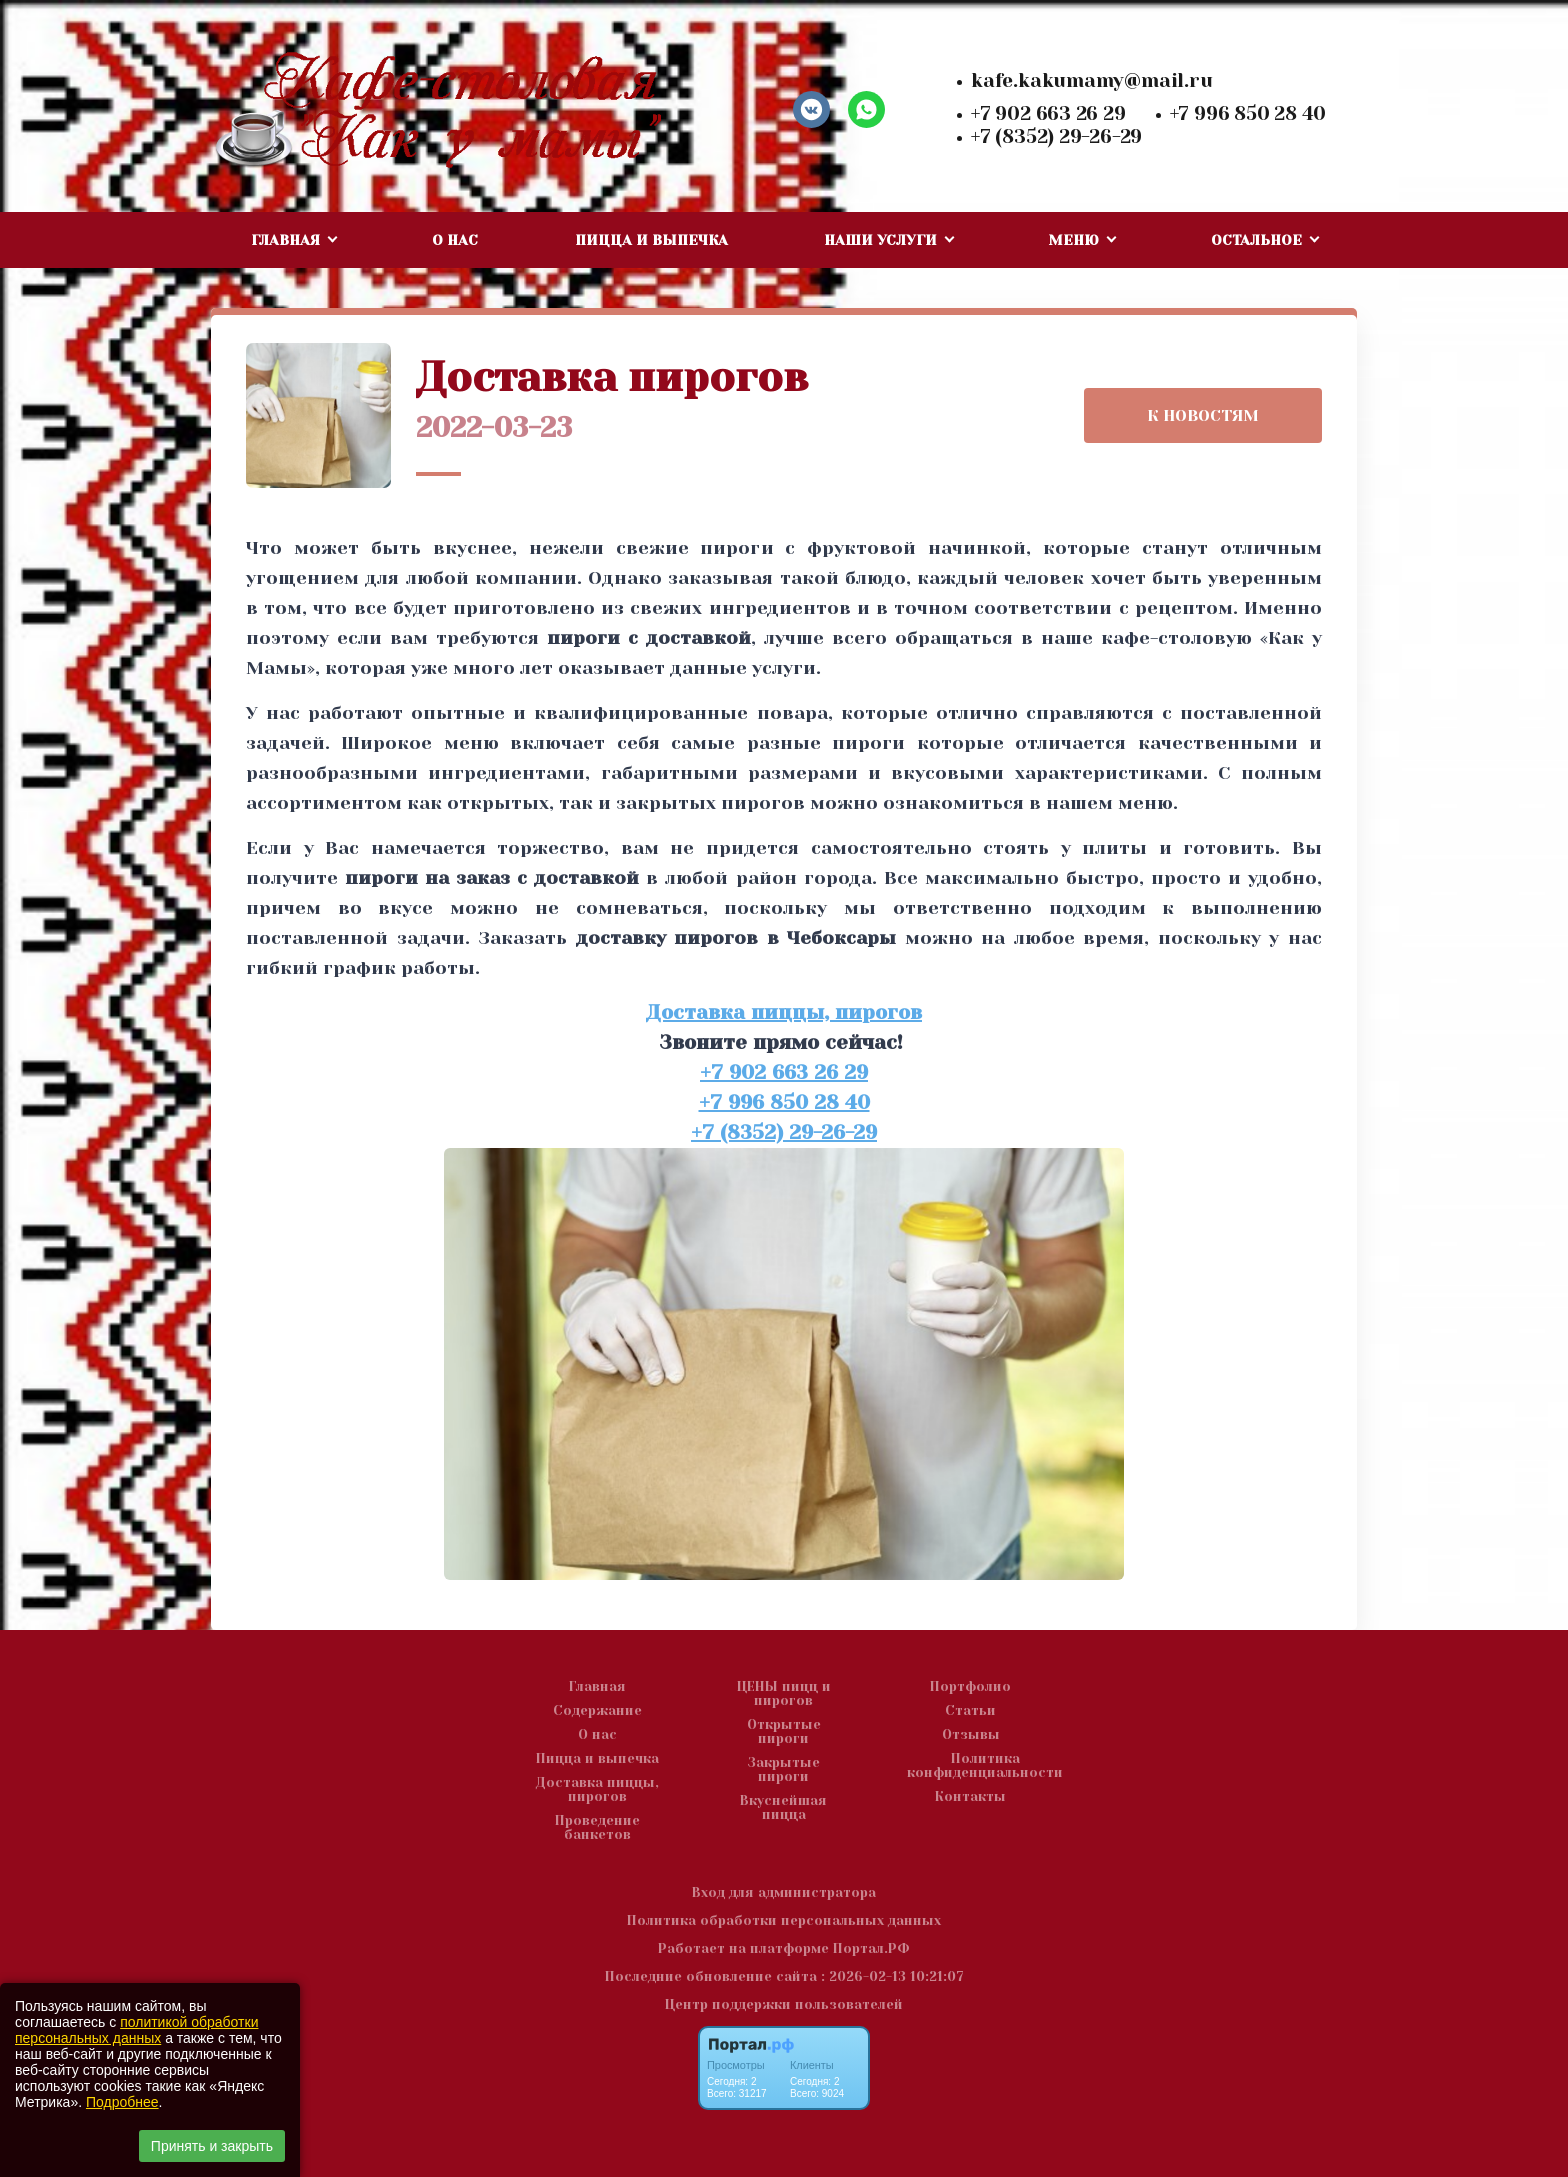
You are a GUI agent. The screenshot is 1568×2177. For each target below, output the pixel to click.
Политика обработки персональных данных (784, 1920)
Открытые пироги (784, 1732)
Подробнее (122, 2102)
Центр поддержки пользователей (784, 2004)
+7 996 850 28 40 (1248, 114)
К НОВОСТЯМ (1203, 415)
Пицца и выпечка (651, 240)
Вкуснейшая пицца (783, 1808)
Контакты (970, 1797)
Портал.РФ (871, 1948)
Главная (597, 1687)
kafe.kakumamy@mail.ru (1092, 81)
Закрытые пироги (783, 1770)
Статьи (970, 1711)
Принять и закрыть (212, 2146)
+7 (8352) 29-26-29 (1056, 137)
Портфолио (970, 1687)
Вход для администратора (784, 1892)
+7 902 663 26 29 (1048, 114)
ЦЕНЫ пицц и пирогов (784, 1694)
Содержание (597, 1711)
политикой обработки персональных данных (136, 2030)
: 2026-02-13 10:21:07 (892, 1976)
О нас (455, 240)
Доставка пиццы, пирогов (784, 1012)
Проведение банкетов (597, 1828)
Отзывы (971, 1735)
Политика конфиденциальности (985, 1766)
